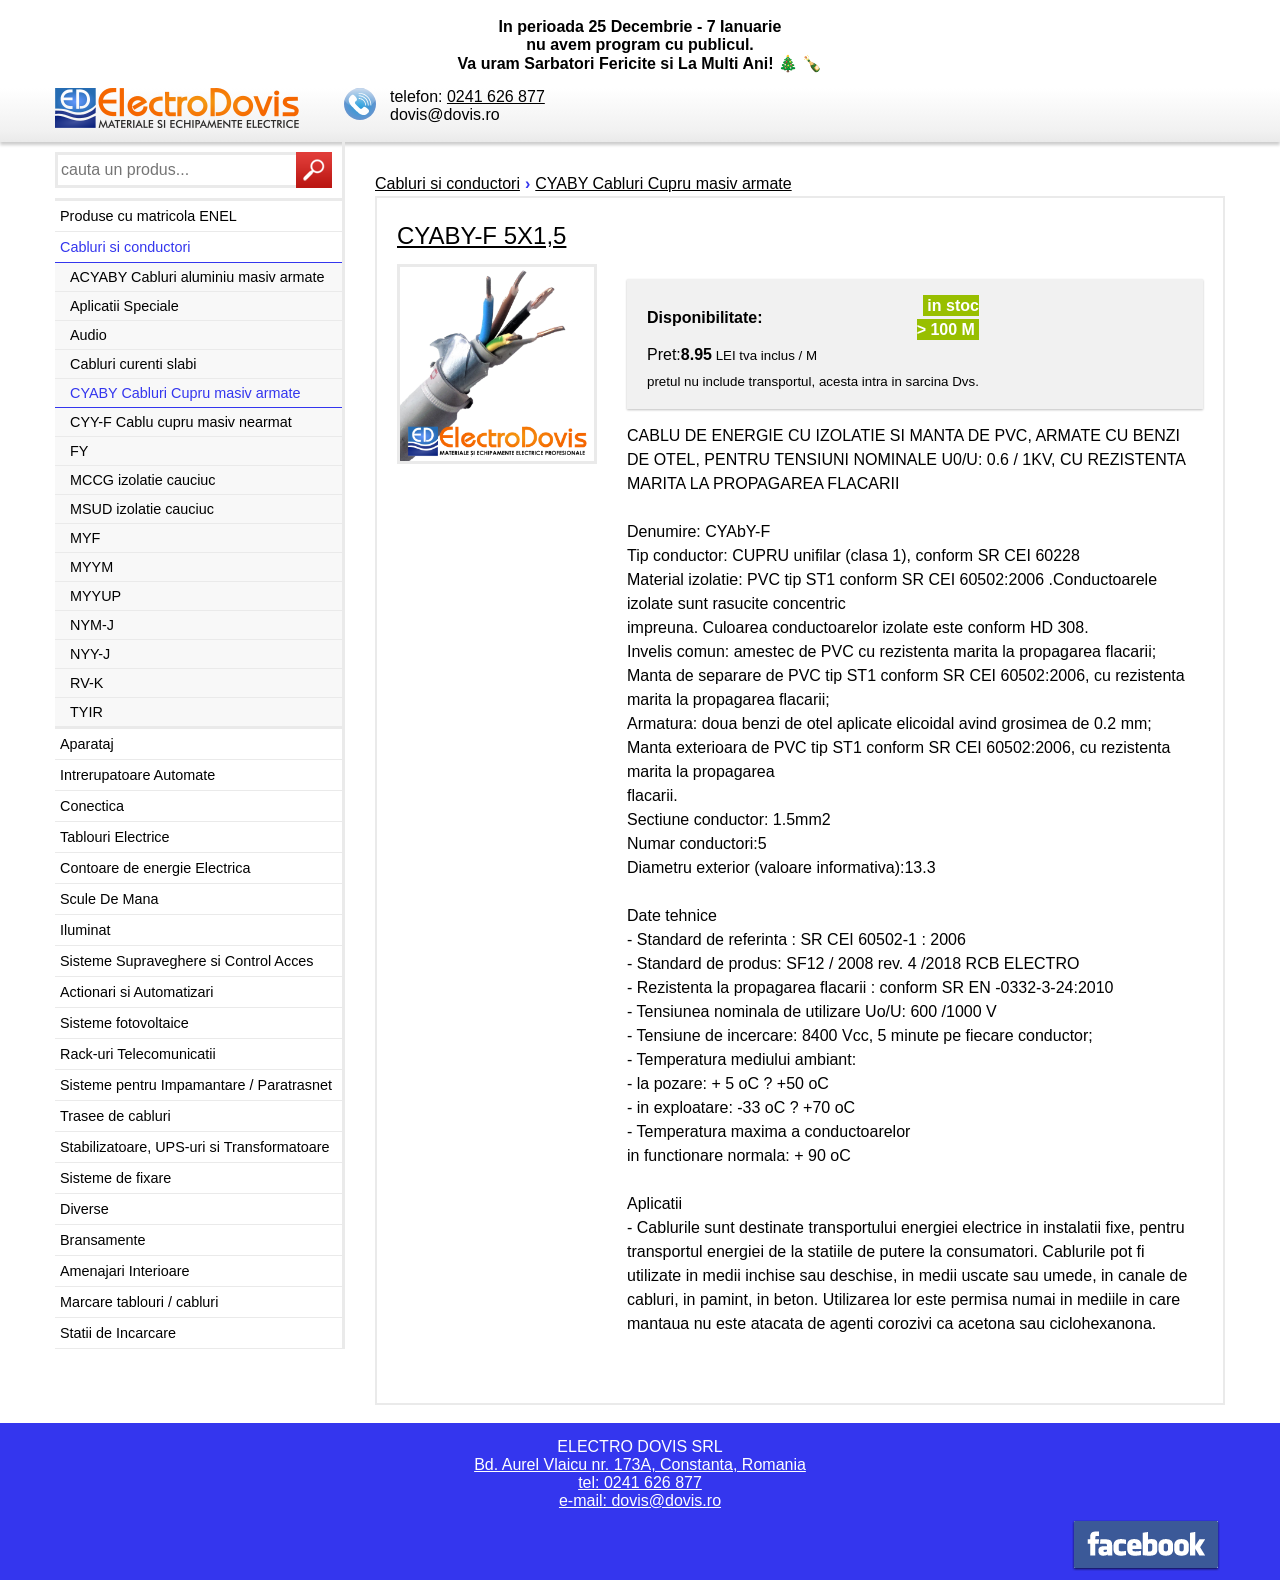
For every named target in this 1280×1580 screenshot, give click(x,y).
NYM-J (92, 625)
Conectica (92, 806)
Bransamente (103, 1240)
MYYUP (95, 596)
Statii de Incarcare (118, 1333)
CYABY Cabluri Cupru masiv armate (185, 393)
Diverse (84, 1209)
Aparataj (87, 744)
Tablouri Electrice (115, 837)
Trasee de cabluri (115, 1116)
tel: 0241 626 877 (640, 1482)
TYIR (86, 712)
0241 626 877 (496, 96)
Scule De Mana (109, 899)
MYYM (91, 567)
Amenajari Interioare (125, 1271)
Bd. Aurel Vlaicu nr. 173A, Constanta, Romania (640, 1464)
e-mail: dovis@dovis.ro (640, 1500)
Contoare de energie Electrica (155, 868)
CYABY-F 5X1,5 (481, 235)
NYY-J (90, 654)
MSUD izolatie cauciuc (142, 509)
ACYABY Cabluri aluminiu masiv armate (197, 277)
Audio (88, 335)
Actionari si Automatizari (137, 992)
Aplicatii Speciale (124, 306)
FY (79, 451)
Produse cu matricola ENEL (148, 216)
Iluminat (85, 930)
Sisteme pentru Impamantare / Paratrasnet (196, 1085)
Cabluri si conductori (125, 247)
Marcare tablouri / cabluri (139, 1302)
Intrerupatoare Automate (137, 775)
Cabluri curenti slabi (133, 364)
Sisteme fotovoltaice (124, 1023)
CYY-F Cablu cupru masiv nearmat (181, 422)
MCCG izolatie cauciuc (143, 480)
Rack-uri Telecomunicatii (138, 1054)
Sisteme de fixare (115, 1178)
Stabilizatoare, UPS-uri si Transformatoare (195, 1147)
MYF (85, 538)
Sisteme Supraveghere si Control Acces (187, 961)
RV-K (86, 683)
